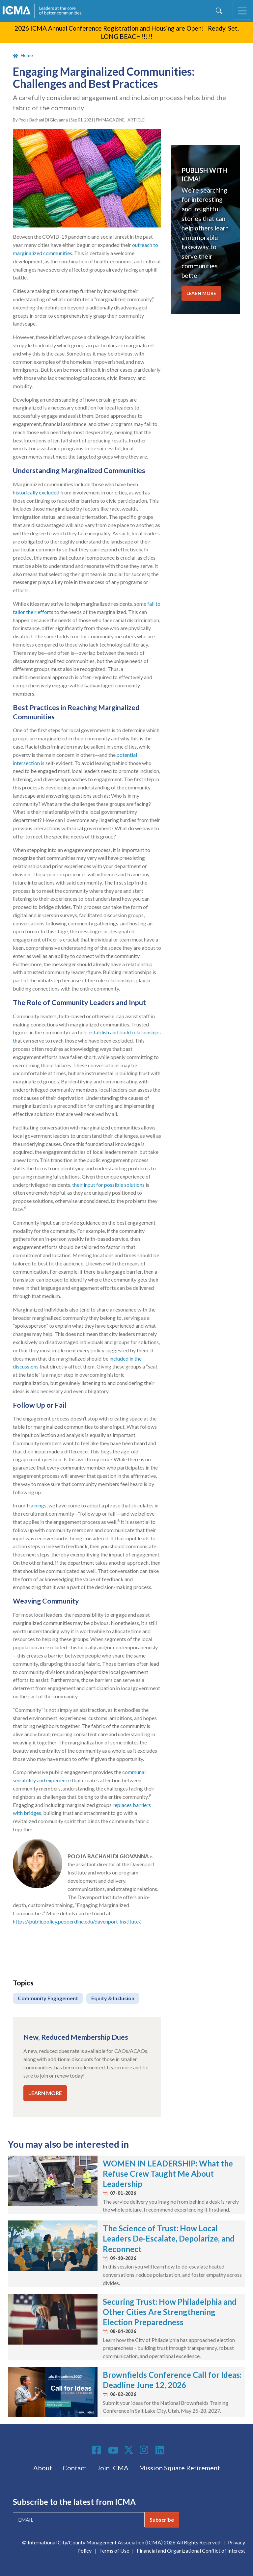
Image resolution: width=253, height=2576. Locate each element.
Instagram (145, 2450)
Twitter (129, 2450)
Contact (75, 2468)
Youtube (113, 2451)
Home (27, 55)
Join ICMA (112, 2468)
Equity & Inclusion (112, 1998)
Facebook (97, 2450)
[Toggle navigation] (242, 11)
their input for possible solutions (108, 1185)
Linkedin (160, 2450)
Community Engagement (48, 1998)
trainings (36, 1505)
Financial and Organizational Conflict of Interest (191, 2550)
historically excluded (36, 492)
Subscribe (162, 2519)
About (42, 2468)
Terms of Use (114, 2550)
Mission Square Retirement (179, 2468)
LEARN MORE (45, 2093)
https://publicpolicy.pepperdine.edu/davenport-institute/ (76, 1921)
